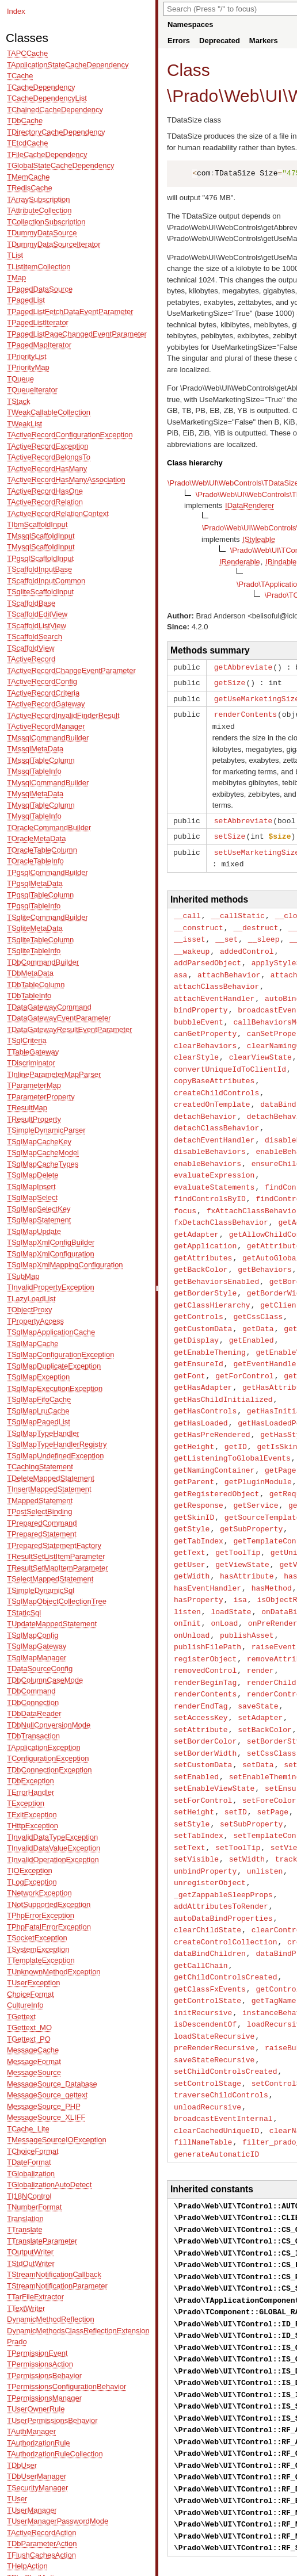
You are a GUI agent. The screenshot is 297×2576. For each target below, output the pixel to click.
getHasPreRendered (212, 1403)
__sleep (264, 932)
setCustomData (203, 1718)
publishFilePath (207, 1605)
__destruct (255, 921)
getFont (189, 1348)
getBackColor (201, 1246)
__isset (189, 932)
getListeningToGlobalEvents (232, 1426)
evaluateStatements (214, 1168)
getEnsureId (198, 1336)
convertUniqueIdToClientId (230, 1056)
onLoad (224, 1583)
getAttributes (203, 1235)
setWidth (247, 1807)
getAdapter (196, 1213)
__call (187, 910)
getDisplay (196, 1314)
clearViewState (260, 1044)
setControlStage (207, 2021)
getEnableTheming (210, 1325)
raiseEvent (274, 1605)
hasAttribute (247, 1538)
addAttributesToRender (221, 1852)
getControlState (207, 1942)
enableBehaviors (207, 1146)
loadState (231, 1572)
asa (180, 966)
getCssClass (258, 1291)
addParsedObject (207, 955)
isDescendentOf (205, 1964)
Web (241, 95)
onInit (187, 1583)
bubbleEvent (198, 1011)
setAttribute (201, 1684)
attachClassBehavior (216, 977)
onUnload (192, 1594)
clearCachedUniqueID (216, 2066)
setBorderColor (205, 1695)
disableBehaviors (210, 1134)
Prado (195, 95)
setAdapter (260, 1673)
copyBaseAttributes (214, 1067)
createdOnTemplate (212, 1089)
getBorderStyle (205, 1269)
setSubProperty (251, 1774)
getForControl (244, 1348)
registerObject (205, 1617)
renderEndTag (201, 1662)
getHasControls (205, 1381)
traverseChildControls (221, 2032)
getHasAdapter (203, 1359)
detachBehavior (205, 1101)
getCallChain (201, 1909)
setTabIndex (198, 1785)
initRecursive (203, 1953)
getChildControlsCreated (225, 1919)
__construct (198, 921)
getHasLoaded (201, 1393)
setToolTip (237, 1796)
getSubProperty (251, 1493)
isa (239, 1560)
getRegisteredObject (216, 1460)
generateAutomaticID (216, 2088)
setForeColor (269, 1751)
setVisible (196, 1807)
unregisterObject (210, 1830)
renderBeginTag (205, 1639)
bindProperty (201, 1000)
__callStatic (238, 910)
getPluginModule (258, 1448)
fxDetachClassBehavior (221, 1202)
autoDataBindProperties (223, 1864)
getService (255, 1471)
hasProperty (198, 1560)
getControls (198, 1291)
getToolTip (237, 1516)
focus (185, 1191)
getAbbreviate (243, 667)
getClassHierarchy (212, 1280)
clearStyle (196, 1044)
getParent (194, 1448)
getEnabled (251, 1314)
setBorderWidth (205, 1707)
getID (235, 1415)
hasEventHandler (207, 1550)
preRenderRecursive (214, 1987)
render (260, 1628)
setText (189, 1796)
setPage (272, 1762)
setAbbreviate (243, 817)
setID (235, 1762)
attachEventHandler (214, 989)
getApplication (205, 1224)
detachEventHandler (214, 1123)
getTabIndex (198, 1505)
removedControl (205, 1628)
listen (187, 1572)
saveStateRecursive (214, 1998)
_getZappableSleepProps (223, 1841)
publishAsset (247, 1594)
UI (274, 95)
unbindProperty (205, 1819)
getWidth (192, 1538)
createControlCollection (225, 1886)
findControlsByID (210, 1179)
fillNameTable (203, 2076)
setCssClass (271, 1707)
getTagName (274, 1942)
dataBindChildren (210, 1897)
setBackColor (265, 1684)
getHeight (194, 1415)
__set (226, 932)
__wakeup (192, 944)
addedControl (247, 944)
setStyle (192, 1774)
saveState (258, 1662)
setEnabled (196, 1729)
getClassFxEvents (210, 1931)
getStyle (192, 1493)
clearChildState (207, 1875)
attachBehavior (228, 966)
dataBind (278, 1089)
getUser (189, 1527)
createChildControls (216, 1078)
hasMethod (272, 1550)
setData (258, 1718)
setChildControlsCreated (225, 2009)
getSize (230, 682)
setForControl (203, 1751)
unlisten (265, 1819)
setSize (230, 832)
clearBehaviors (205, 1034)
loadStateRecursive (214, 1976)
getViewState (242, 1527)
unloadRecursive (207, 2043)
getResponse (198, 1471)
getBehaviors (265, 1246)
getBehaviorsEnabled (216, 1258)
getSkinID (194, 1482)
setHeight (194, 1762)
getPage (280, 1437)
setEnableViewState (214, 1740)
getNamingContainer (214, 1437)
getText (189, 1516)
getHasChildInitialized (223, 1370)
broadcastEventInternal (223, 2054)
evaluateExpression (214, 1157)
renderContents (245, 712)
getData (258, 1303)
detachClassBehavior (216, 1112)
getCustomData (203, 1303)
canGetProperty (205, 1022)
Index (16, 11)
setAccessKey (201, 1673)
